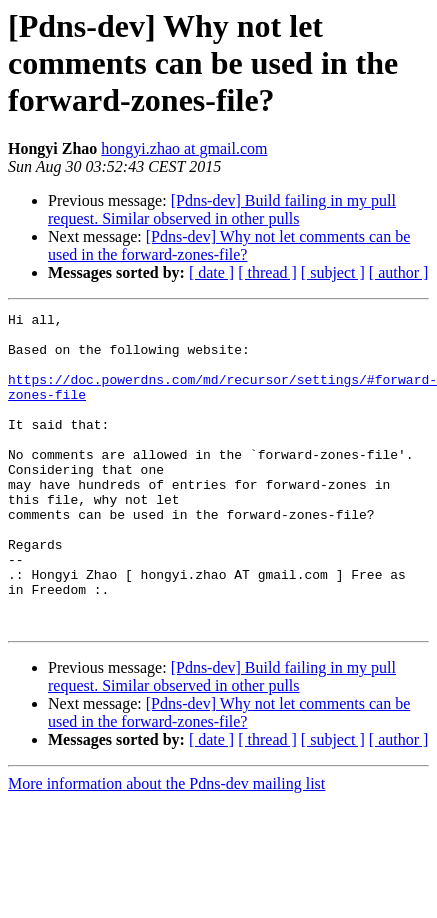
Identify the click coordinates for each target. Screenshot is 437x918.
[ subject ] (333, 272)
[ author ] (399, 272)
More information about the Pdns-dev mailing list (166, 846)
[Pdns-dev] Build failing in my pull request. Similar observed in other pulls (222, 209)
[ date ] (211, 272)
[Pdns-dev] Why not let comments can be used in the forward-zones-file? (229, 245)
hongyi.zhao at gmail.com (184, 148)
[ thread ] (267, 272)
